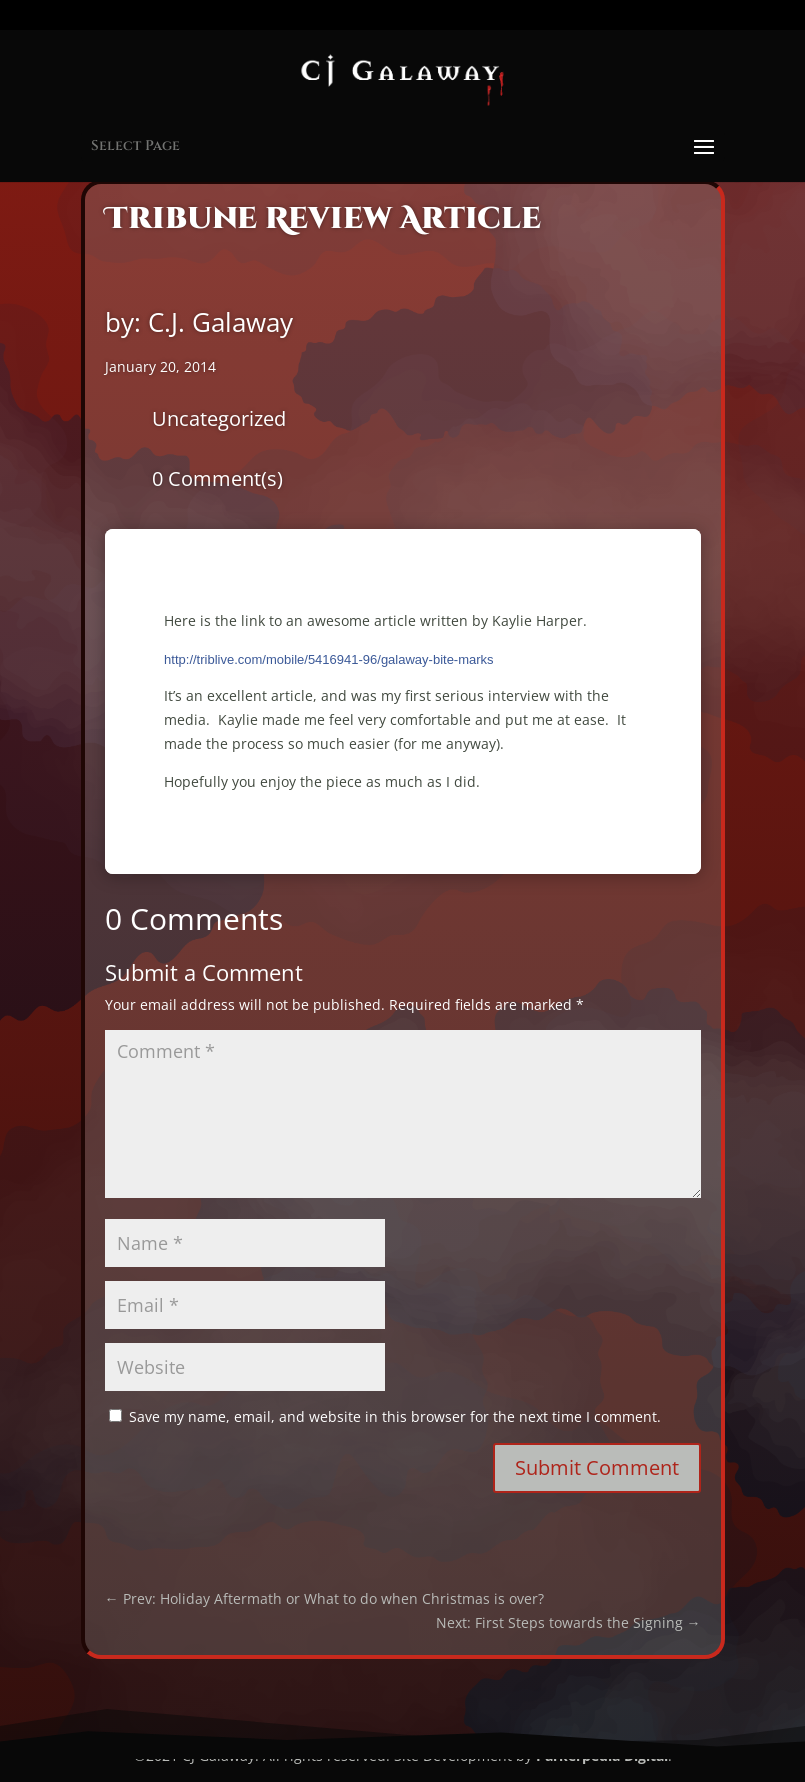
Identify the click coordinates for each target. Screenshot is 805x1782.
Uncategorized (219, 418)
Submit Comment (597, 1467)
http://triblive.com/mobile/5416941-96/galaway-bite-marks (329, 659)
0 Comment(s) (217, 478)
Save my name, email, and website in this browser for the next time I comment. (395, 1416)
